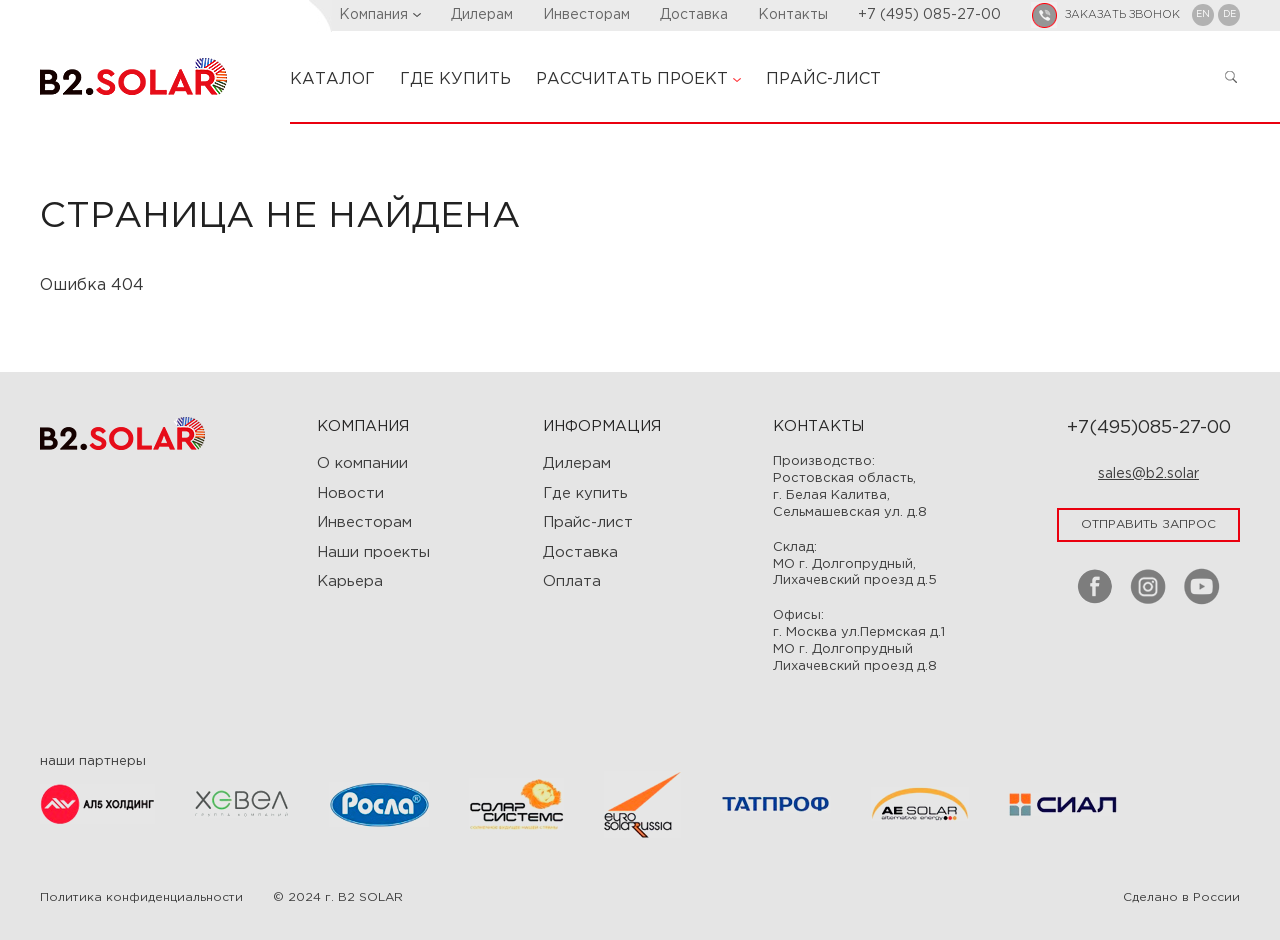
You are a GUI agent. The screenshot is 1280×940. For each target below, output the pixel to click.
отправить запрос (1148, 524)
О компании (362, 463)
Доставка (694, 15)
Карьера (350, 581)
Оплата (572, 581)
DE (1229, 14)
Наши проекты (373, 552)
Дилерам (482, 15)
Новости (350, 493)
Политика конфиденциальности (141, 897)
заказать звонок (1122, 15)
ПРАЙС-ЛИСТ (823, 79)
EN (1203, 14)
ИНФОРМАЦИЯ (602, 426)
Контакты (793, 15)
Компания (380, 15)
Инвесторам (586, 15)
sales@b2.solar (1148, 474)
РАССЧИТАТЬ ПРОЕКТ (638, 79)
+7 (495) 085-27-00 (929, 15)
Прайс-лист (588, 522)
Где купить (585, 493)
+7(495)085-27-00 (1149, 428)
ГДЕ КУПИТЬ (455, 79)
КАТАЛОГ (332, 79)
